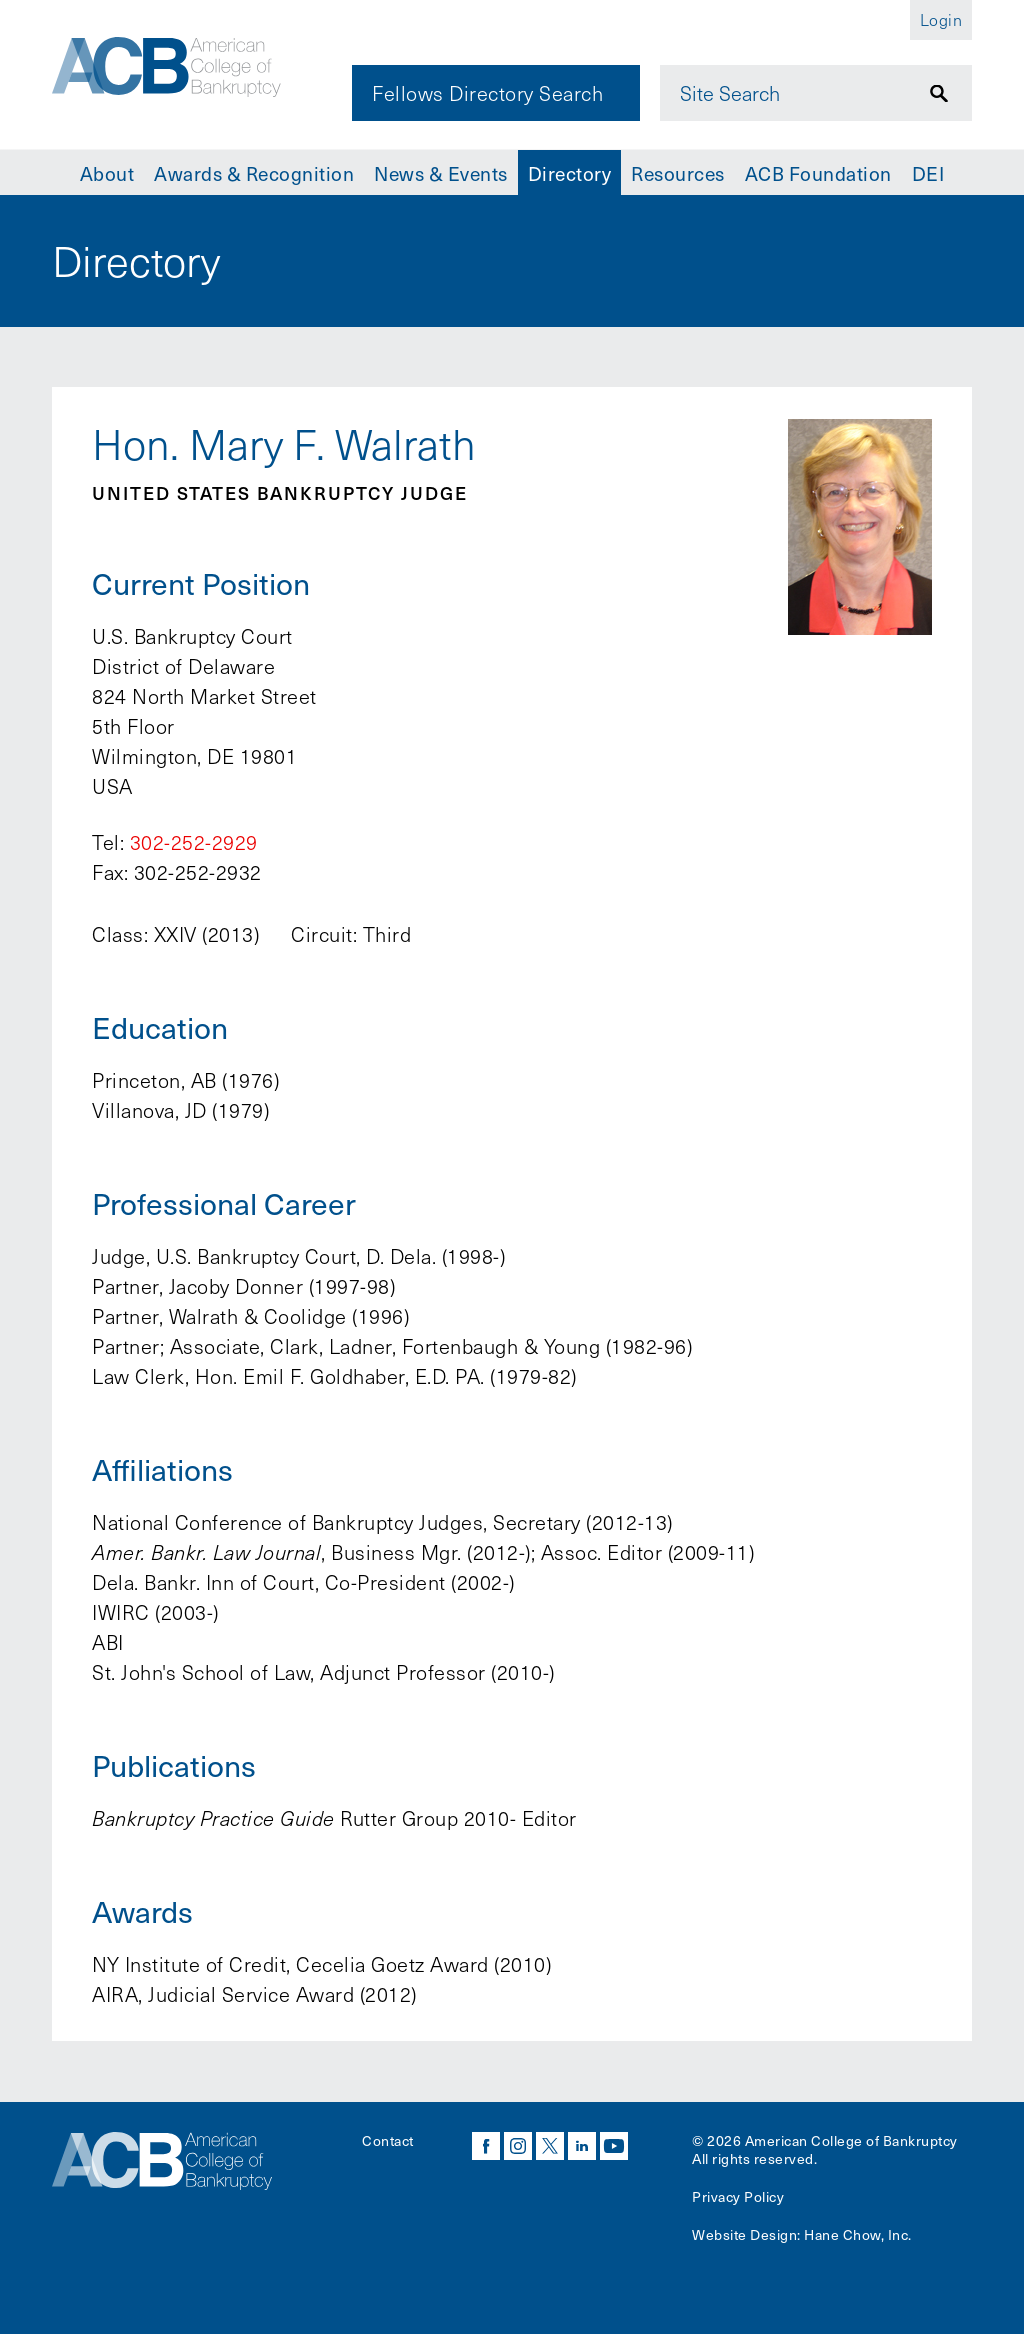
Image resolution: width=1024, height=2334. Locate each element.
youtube (614, 2146)
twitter (550, 2146)
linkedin (582, 2146)
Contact (388, 2140)
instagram (518, 2146)
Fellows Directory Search (487, 93)
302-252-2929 (194, 842)
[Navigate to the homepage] (189, 73)
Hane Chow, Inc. (858, 2234)
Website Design (744, 2234)
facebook (486, 2146)
